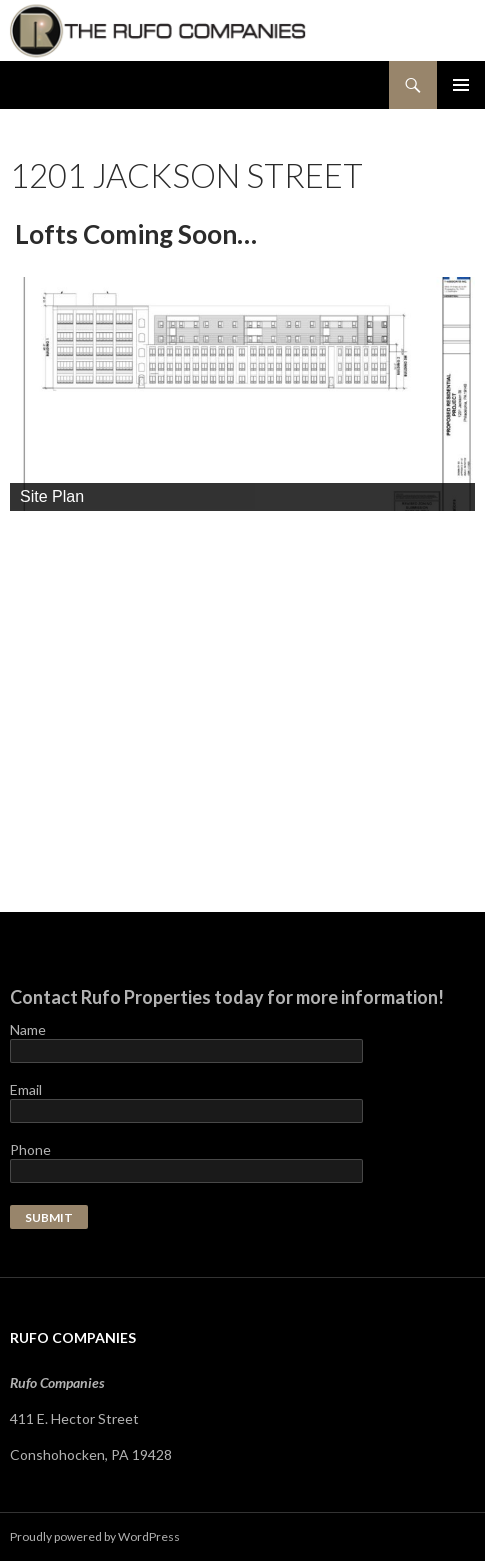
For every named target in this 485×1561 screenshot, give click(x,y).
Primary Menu (461, 85)
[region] (242, 394)
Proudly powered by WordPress (95, 1536)
